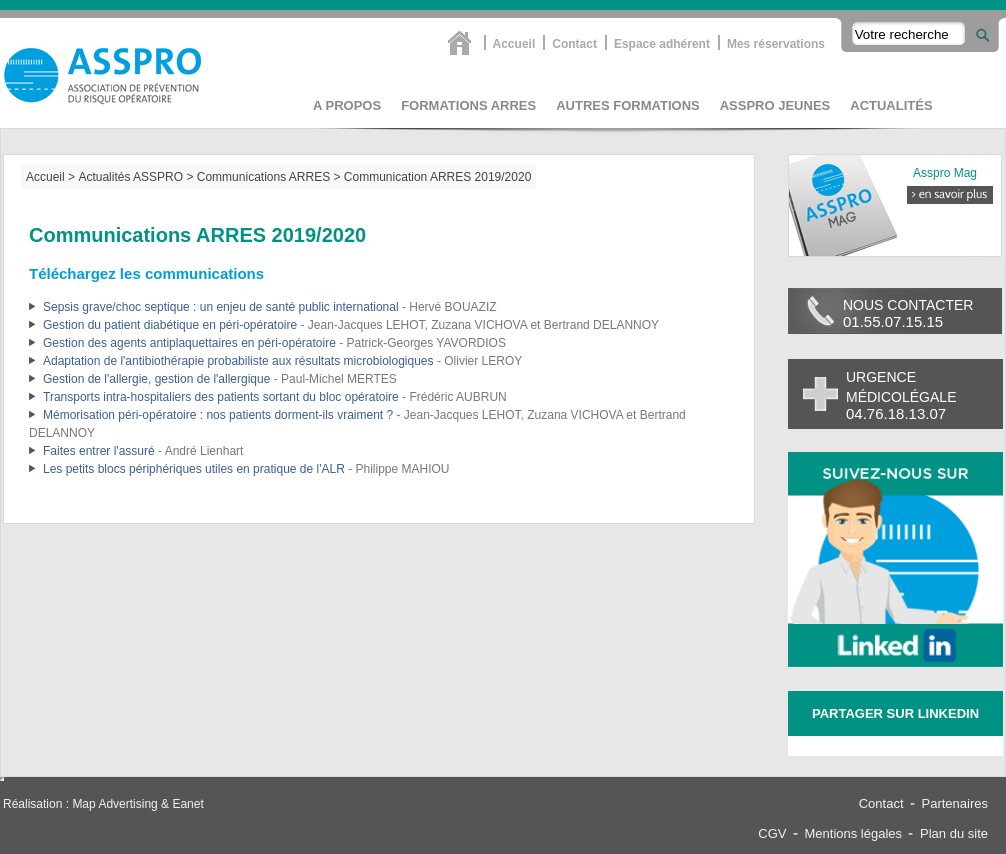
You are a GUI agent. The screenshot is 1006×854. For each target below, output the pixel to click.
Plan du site (954, 833)
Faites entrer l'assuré (99, 451)
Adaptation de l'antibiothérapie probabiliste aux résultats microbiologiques (238, 361)
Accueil (514, 43)
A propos (347, 105)
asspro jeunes (775, 105)
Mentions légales (854, 833)
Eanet (187, 804)
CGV (772, 833)
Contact (574, 43)
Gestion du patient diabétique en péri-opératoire (170, 325)
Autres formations (627, 105)
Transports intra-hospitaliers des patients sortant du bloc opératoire (221, 397)
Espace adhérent (662, 43)
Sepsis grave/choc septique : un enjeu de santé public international (221, 307)
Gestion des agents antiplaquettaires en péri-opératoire (189, 343)
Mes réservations (776, 43)
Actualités (891, 105)
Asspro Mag (945, 173)
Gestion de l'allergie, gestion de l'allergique (156, 379)
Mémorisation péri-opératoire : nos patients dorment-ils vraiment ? (218, 415)
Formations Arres (468, 105)
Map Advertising (114, 804)
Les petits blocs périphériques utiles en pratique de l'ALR (194, 469)
